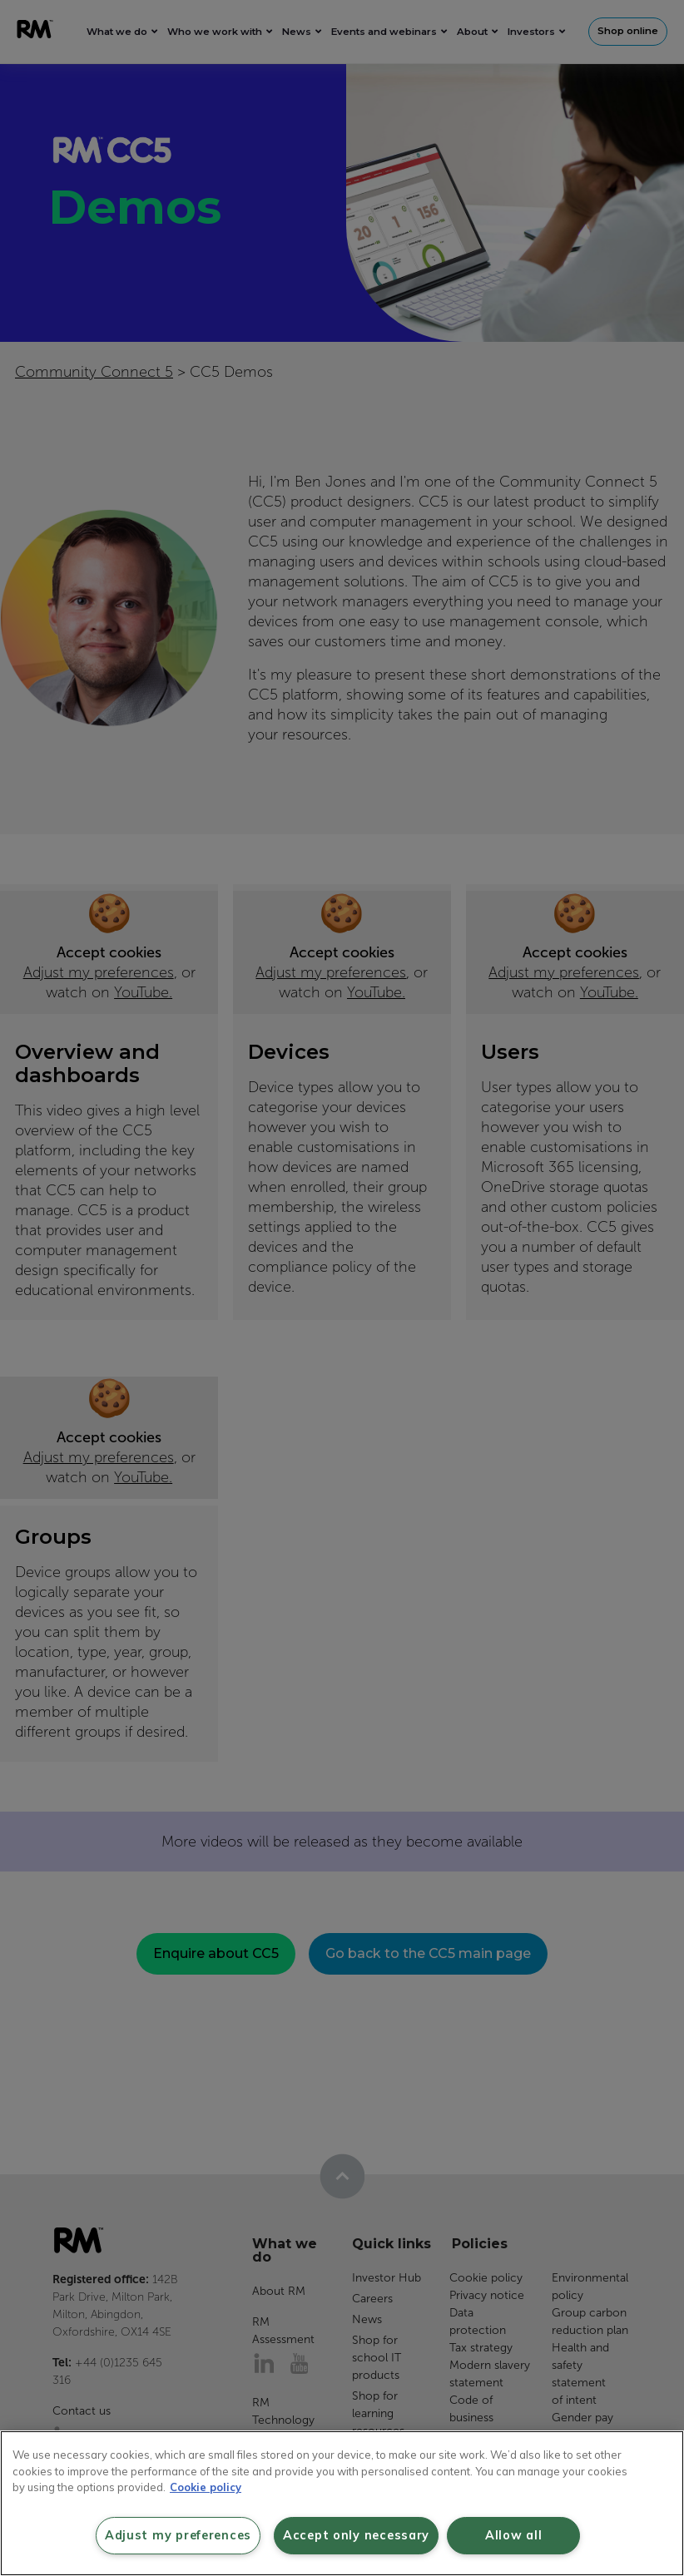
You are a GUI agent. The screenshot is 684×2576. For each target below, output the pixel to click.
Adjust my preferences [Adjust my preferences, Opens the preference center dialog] (178, 2535)
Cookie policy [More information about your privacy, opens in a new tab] (205, 2487)
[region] (342, 2503)
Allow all (513, 2535)
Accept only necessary (356, 2535)
